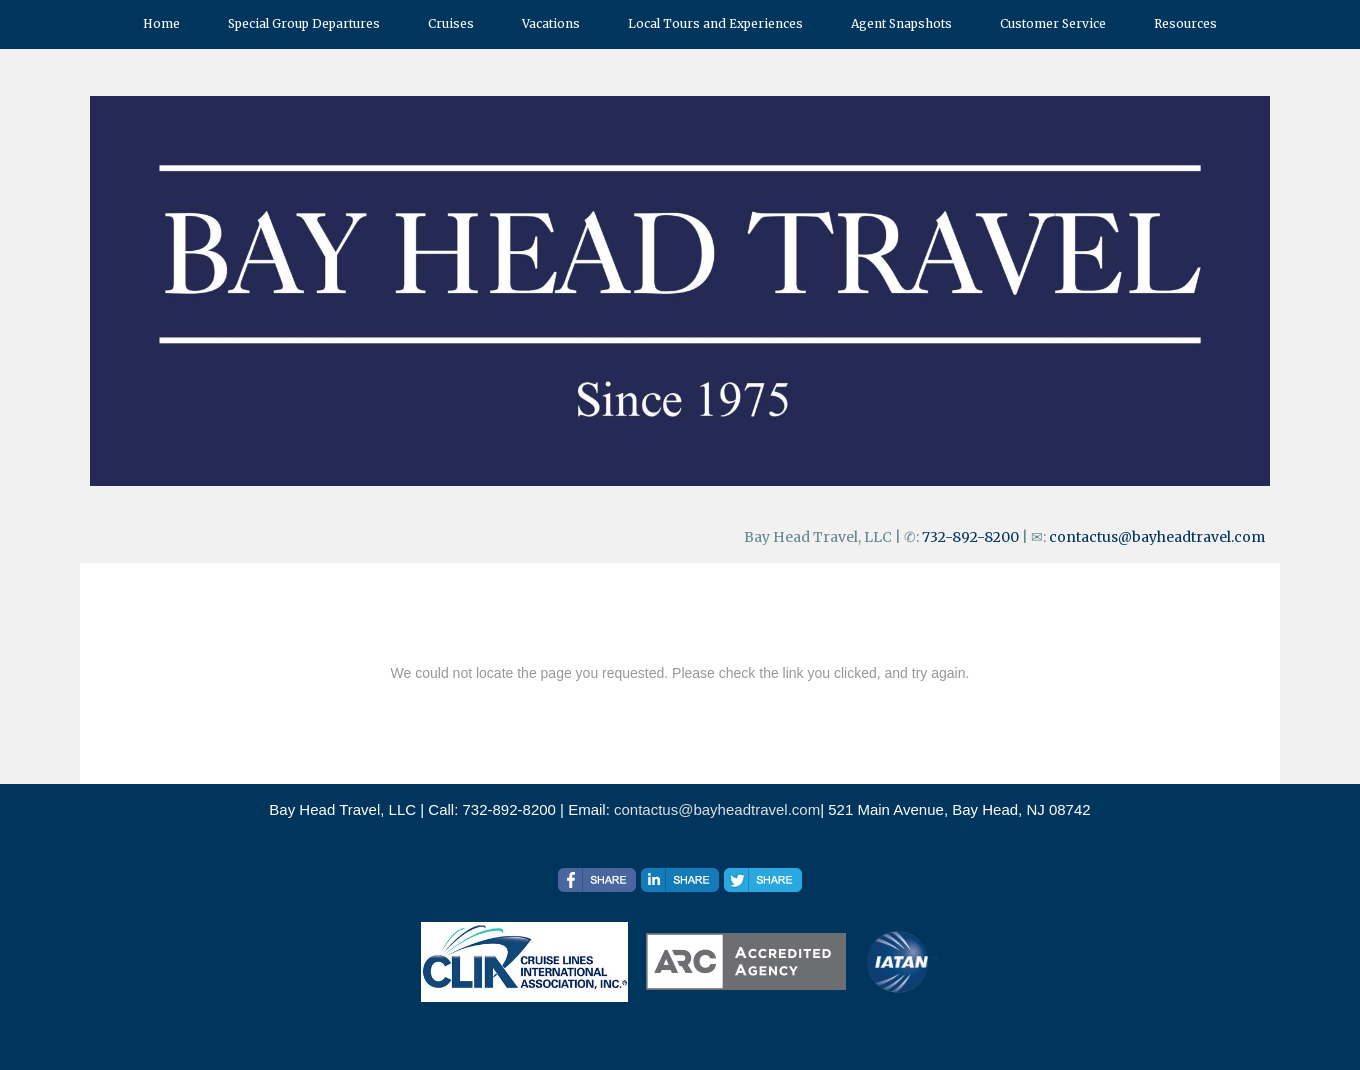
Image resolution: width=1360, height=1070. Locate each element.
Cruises (451, 23)
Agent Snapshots (901, 23)
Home (161, 23)
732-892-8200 (970, 537)
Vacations (551, 23)
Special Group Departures (304, 23)
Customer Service (1053, 23)
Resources (1185, 23)
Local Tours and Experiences (715, 23)
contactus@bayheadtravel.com (1157, 537)
